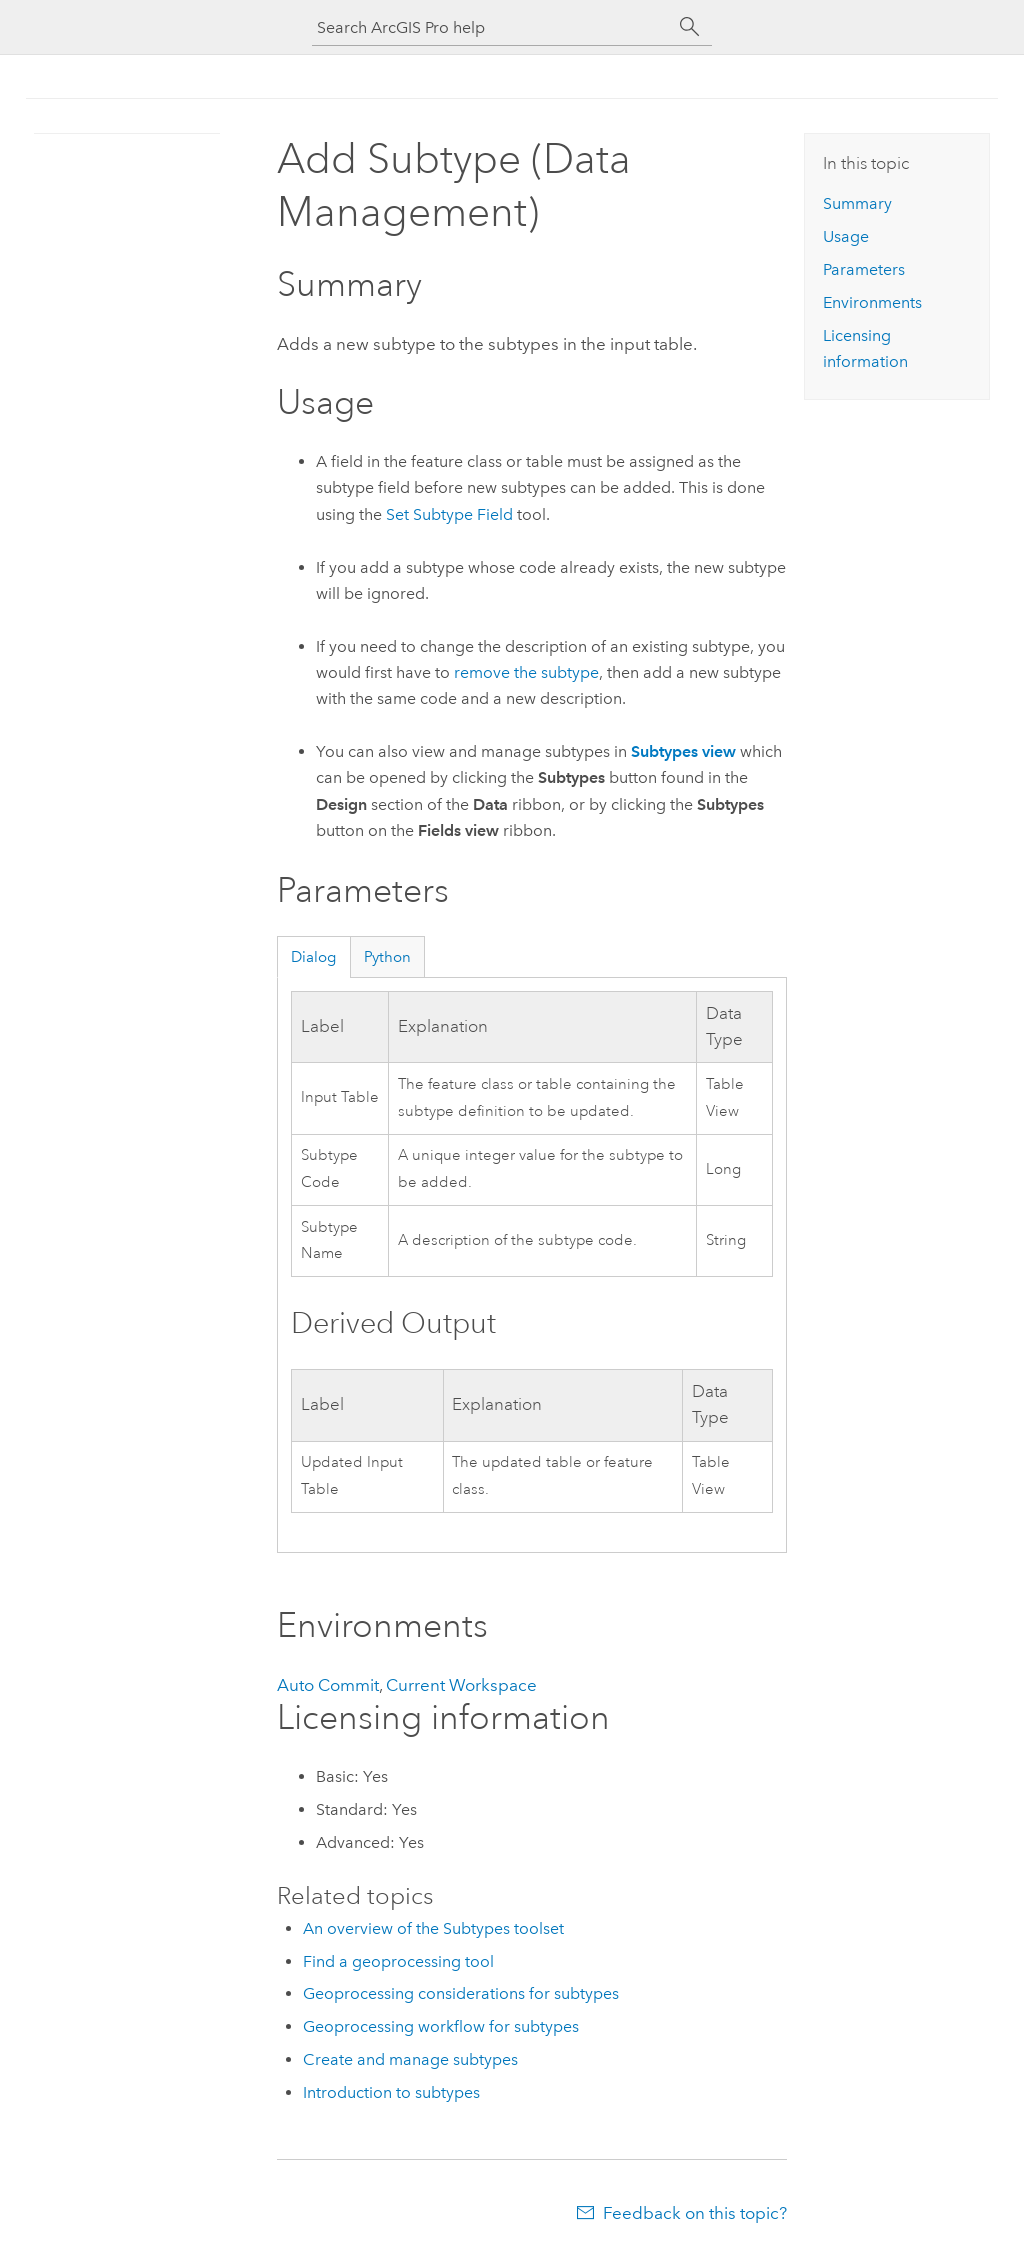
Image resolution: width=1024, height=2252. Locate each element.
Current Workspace (461, 1685)
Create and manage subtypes (410, 2059)
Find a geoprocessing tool (398, 1961)
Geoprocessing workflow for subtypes (441, 2026)
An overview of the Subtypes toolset (433, 1928)
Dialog (313, 957)
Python (387, 957)
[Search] (690, 27)
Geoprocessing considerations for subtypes (461, 1993)
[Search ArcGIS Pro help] (492, 27)
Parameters (864, 269)
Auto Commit (328, 1685)
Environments (872, 302)
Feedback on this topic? (695, 2213)
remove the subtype (526, 672)
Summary (857, 203)
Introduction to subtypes (391, 2092)
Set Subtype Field (449, 514)
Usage (846, 236)
